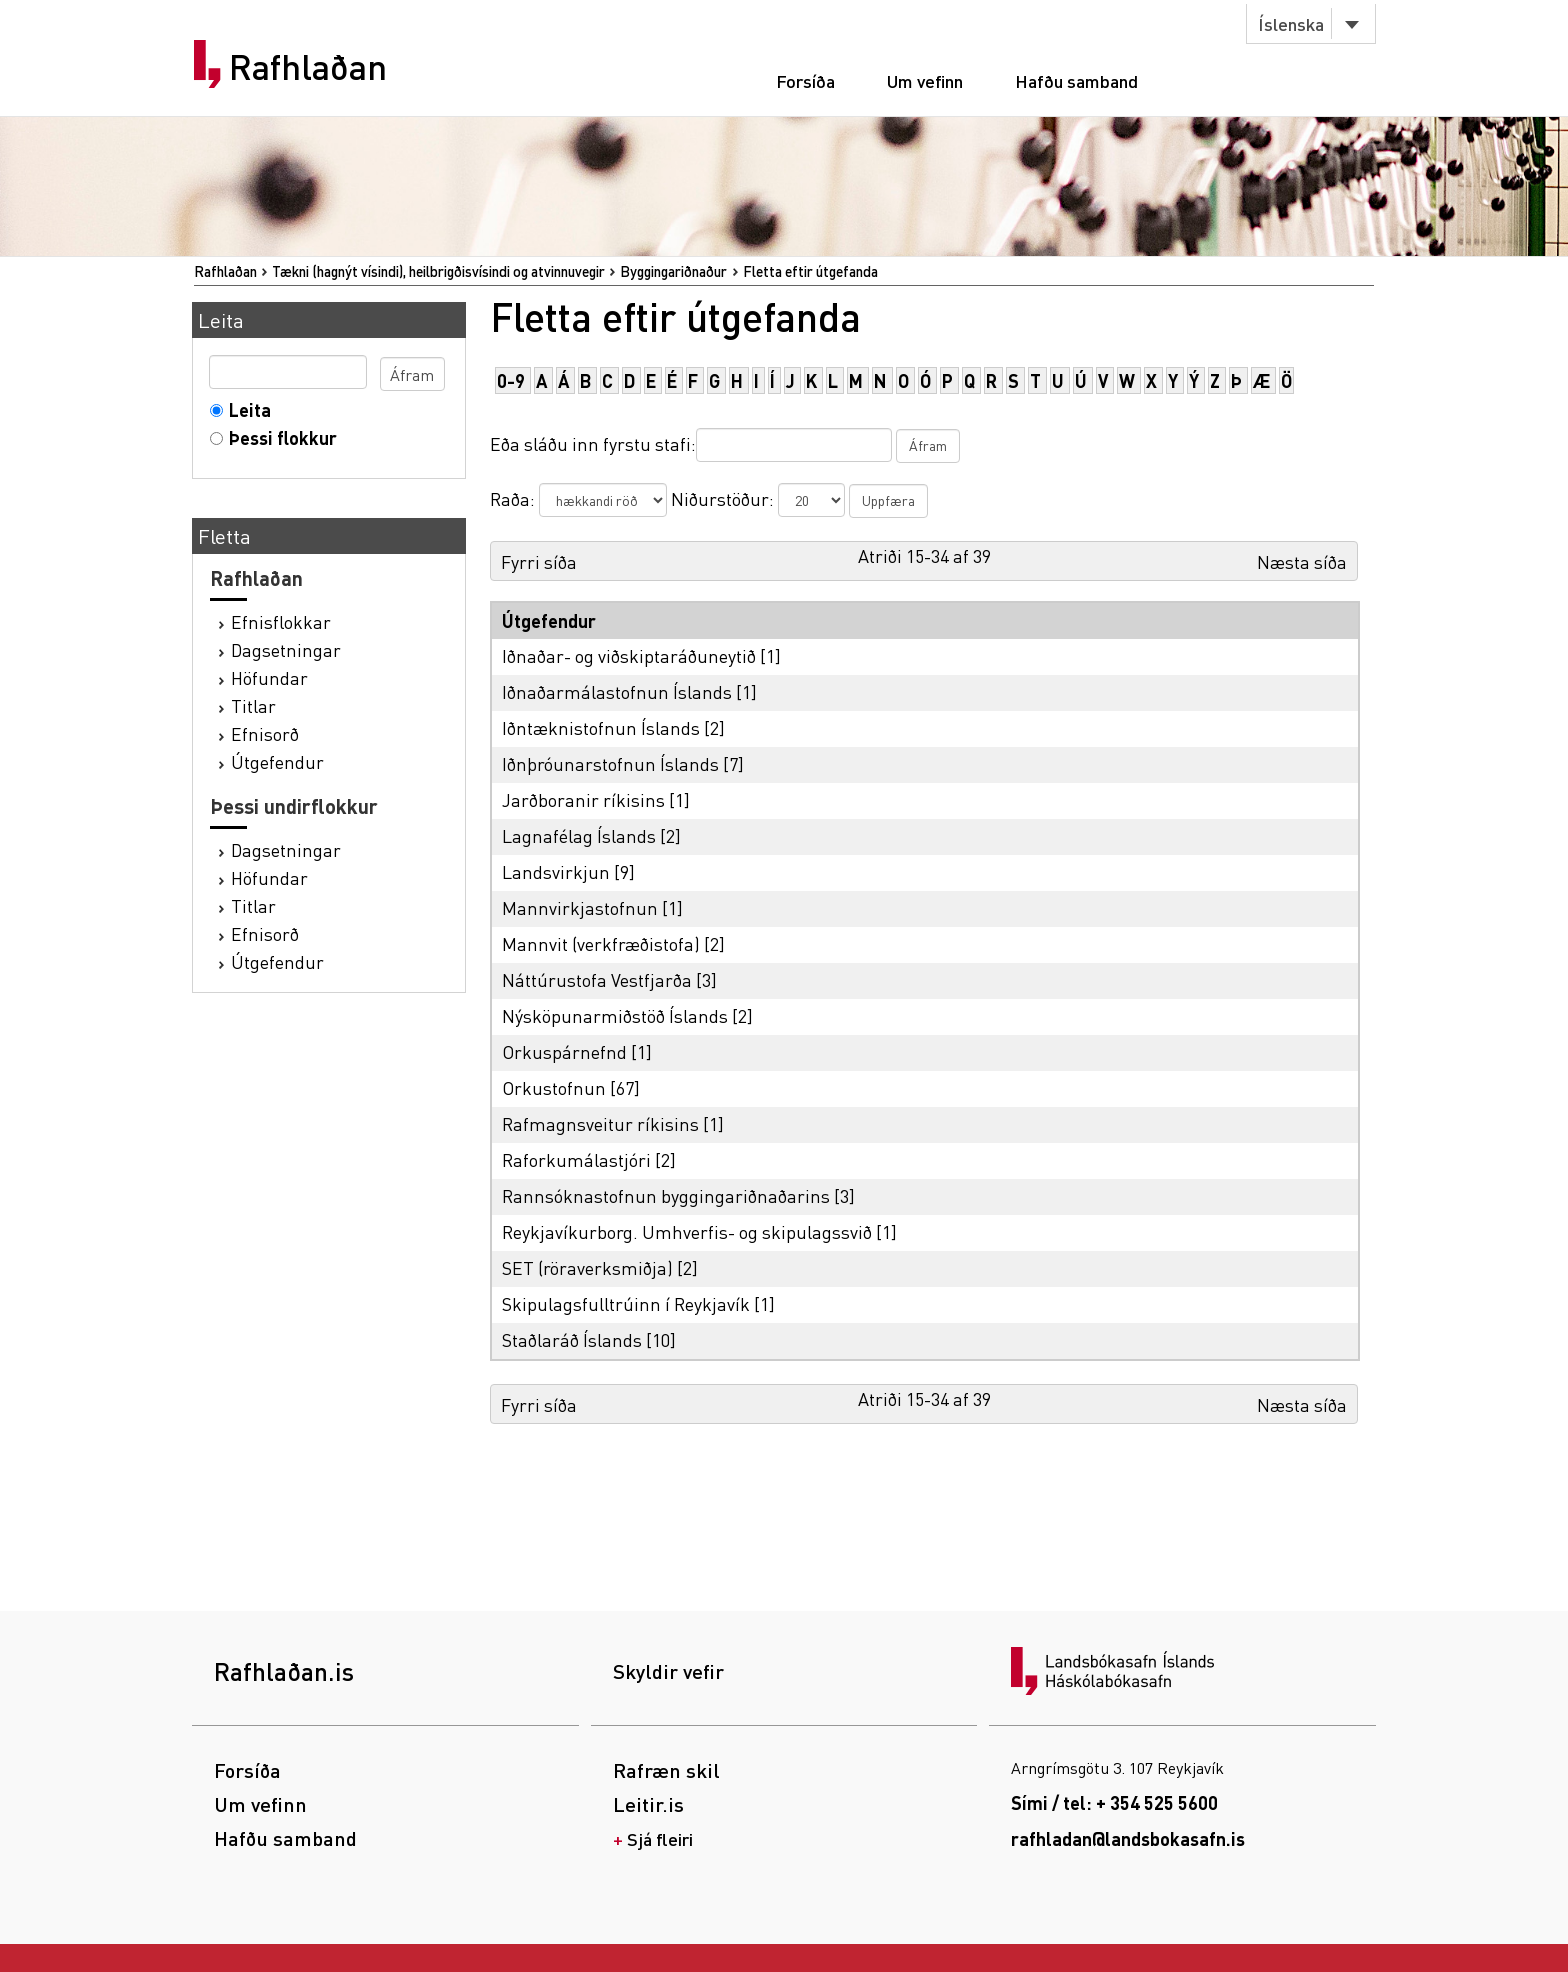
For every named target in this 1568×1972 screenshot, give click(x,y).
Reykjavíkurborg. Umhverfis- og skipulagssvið (687, 1231)
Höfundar (269, 677)
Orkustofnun (554, 1087)
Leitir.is (648, 1804)
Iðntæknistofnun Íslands (601, 727)
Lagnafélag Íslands (579, 835)
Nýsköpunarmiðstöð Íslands (615, 1015)
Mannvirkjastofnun (580, 907)
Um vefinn (925, 80)
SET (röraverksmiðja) (587, 1267)
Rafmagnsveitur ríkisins (600, 1123)
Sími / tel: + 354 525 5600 (1114, 1802)
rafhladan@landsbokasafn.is (1128, 1838)
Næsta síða (1302, 561)
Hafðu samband (1076, 80)
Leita (245, 409)
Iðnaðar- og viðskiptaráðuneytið (629, 655)
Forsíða (805, 80)
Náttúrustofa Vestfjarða (597, 979)
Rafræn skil (666, 1770)
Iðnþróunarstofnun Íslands (610, 763)
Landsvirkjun (556, 871)
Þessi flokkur (278, 437)
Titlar (253, 705)
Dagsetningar (286, 649)
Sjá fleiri (660, 1838)
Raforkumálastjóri (576, 1159)
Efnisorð (265, 733)
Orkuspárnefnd (564, 1051)
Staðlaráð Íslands (572, 1339)
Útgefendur (277, 761)
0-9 (511, 380)
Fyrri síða (539, 561)
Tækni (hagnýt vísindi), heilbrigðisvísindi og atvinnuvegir (438, 271)
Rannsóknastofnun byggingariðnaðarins (666, 1195)
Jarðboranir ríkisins (583, 799)
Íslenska (1291, 23)
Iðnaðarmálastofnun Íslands (617, 691)
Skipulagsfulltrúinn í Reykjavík (626, 1303)
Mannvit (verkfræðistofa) (601, 943)
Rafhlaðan (308, 67)
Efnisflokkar (281, 621)
